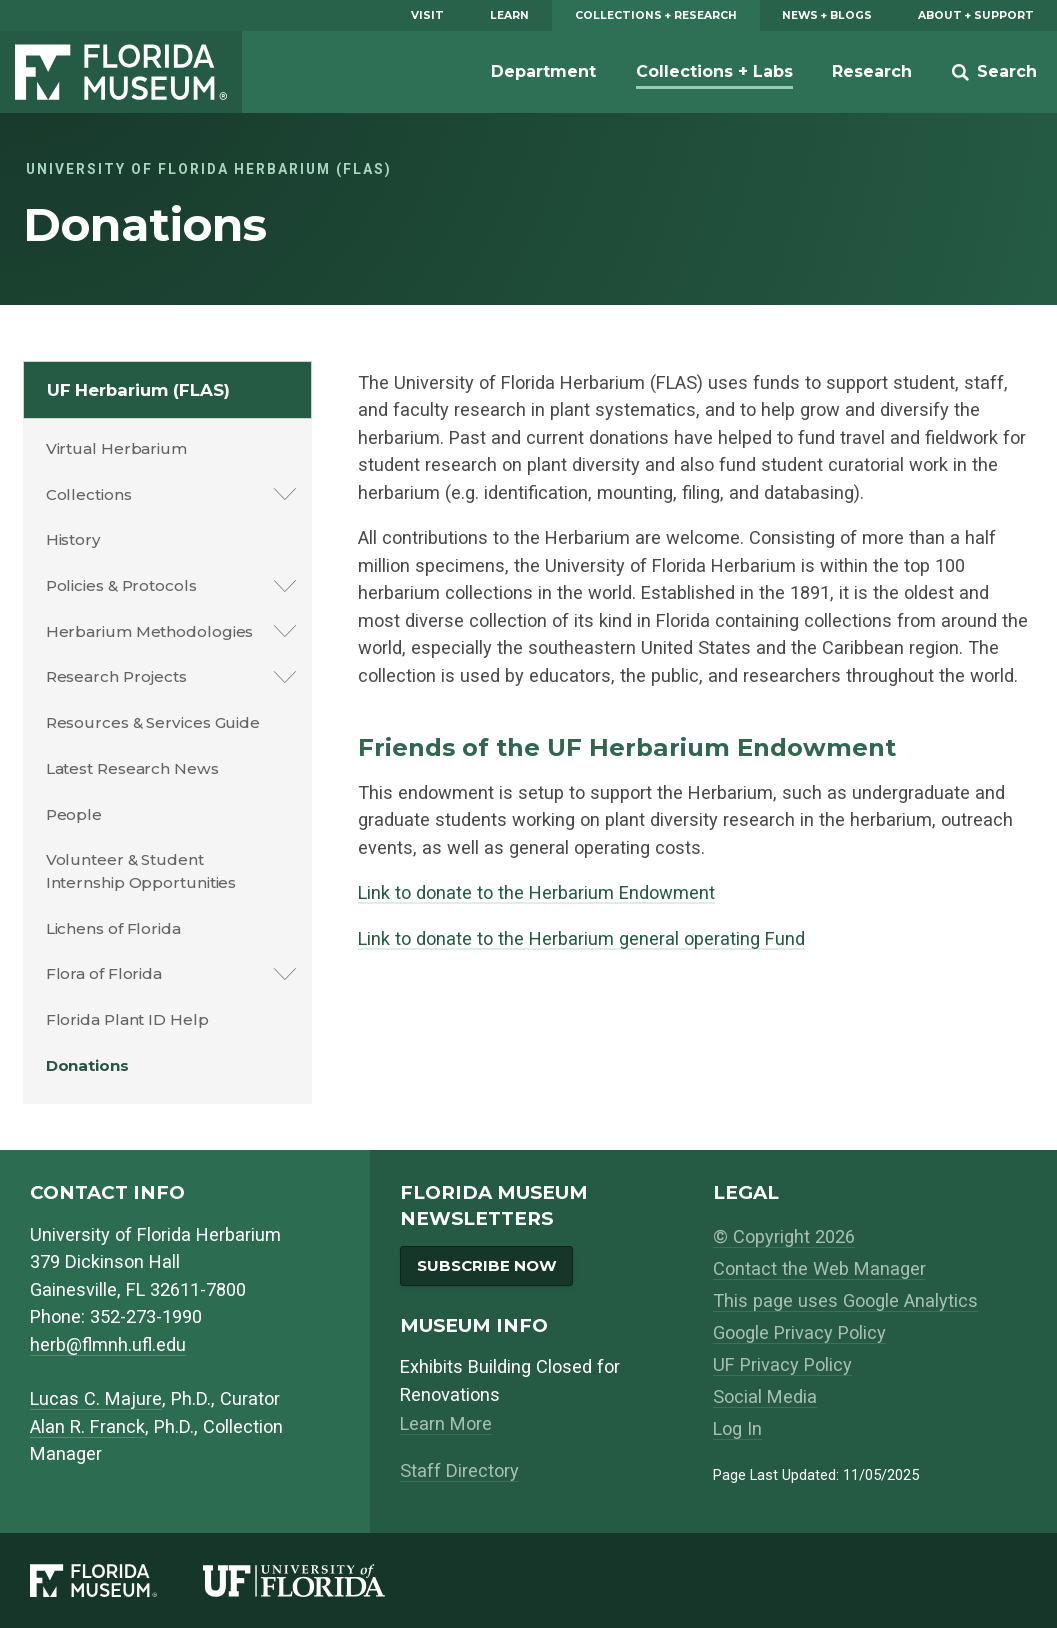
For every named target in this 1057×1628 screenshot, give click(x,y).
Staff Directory (459, 1470)
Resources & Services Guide (153, 722)
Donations (87, 1065)
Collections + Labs (714, 71)
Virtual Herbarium (116, 448)
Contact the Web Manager (819, 1268)
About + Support (976, 15)
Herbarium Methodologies (150, 631)
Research (872, 71)
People (74, 814)
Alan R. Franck (87, 1426)
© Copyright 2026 (784, 1236)
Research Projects (116, 676)
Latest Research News (132, 768)
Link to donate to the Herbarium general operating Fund (581, 938)
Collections (89, 494)
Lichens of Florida (113, 928)
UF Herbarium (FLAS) (138, 390)
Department (543, 71)
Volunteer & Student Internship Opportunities (141, 871)
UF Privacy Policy (782, 1364)
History (73, 539)
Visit (427, 15)
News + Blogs (827, 15)
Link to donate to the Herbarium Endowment (536, 892)
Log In (737, 1428)
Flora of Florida (104, 973)
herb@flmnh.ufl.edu (108, 1344)
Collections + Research (656, 15)
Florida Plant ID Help (127, 1019)
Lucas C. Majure (96, 1398)
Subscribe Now (487, 1265)
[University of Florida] (316, 1581)
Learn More (446, 1423)
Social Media (765, 1396)
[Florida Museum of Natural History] (116, 1581)
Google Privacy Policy (799, 1332)
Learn (509, 15)
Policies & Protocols (121, 585)
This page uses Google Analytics (845, 1300)
